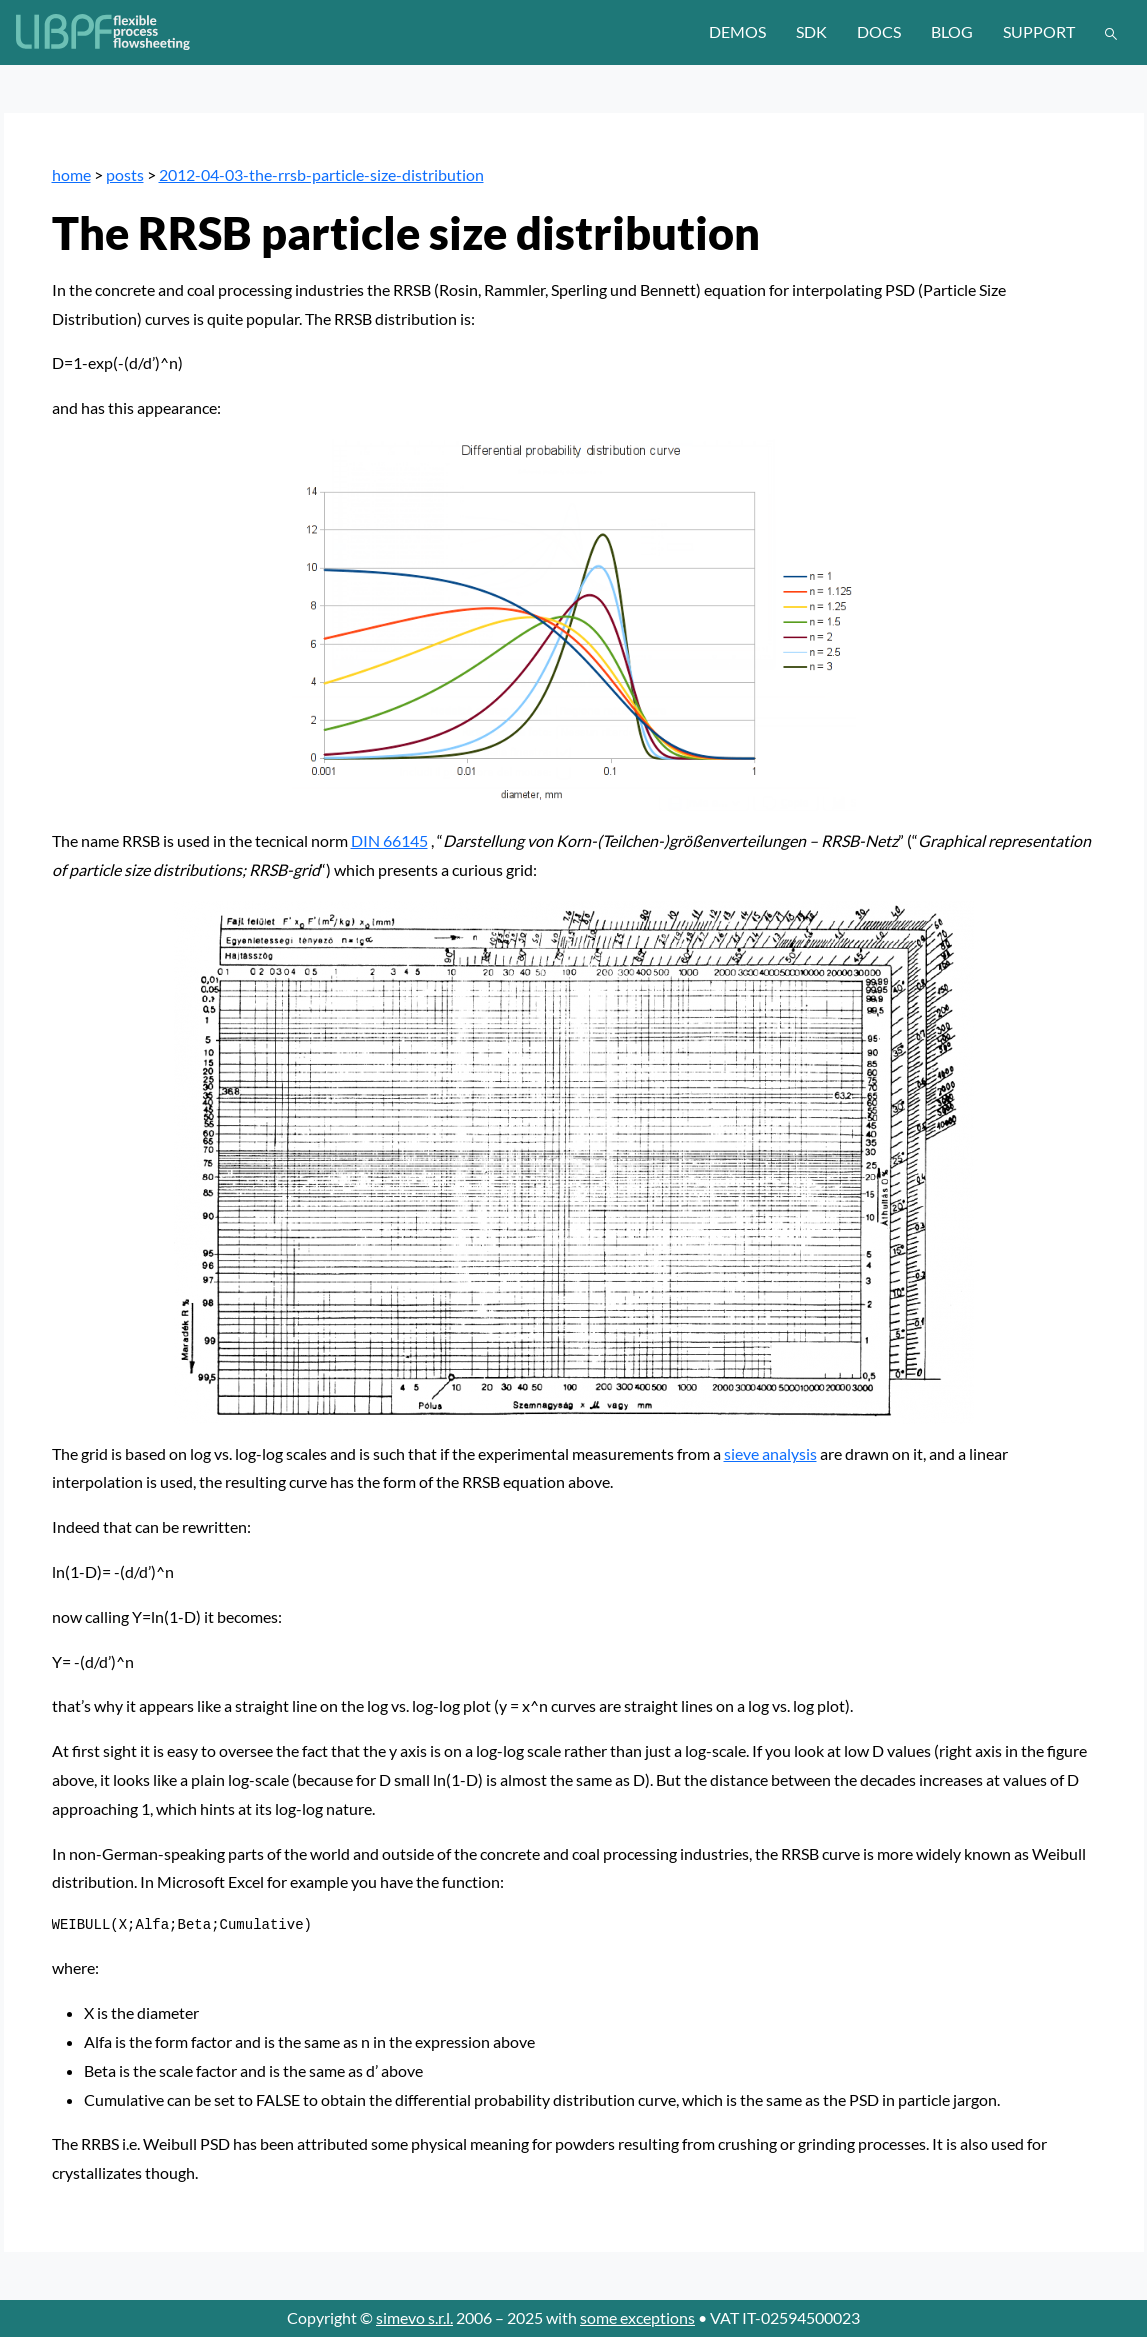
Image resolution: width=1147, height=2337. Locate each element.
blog (952, 31)
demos (737, 31)
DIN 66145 (389, 840)
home (71, 174)
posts (125, 174)
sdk (811, 31)
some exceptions (637, 2317)
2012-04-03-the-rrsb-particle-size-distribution (321, 174)
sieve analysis (770, 1453)
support (1039, 31)
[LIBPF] (104, 32)
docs (879, 31)
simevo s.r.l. (414, 2317)
